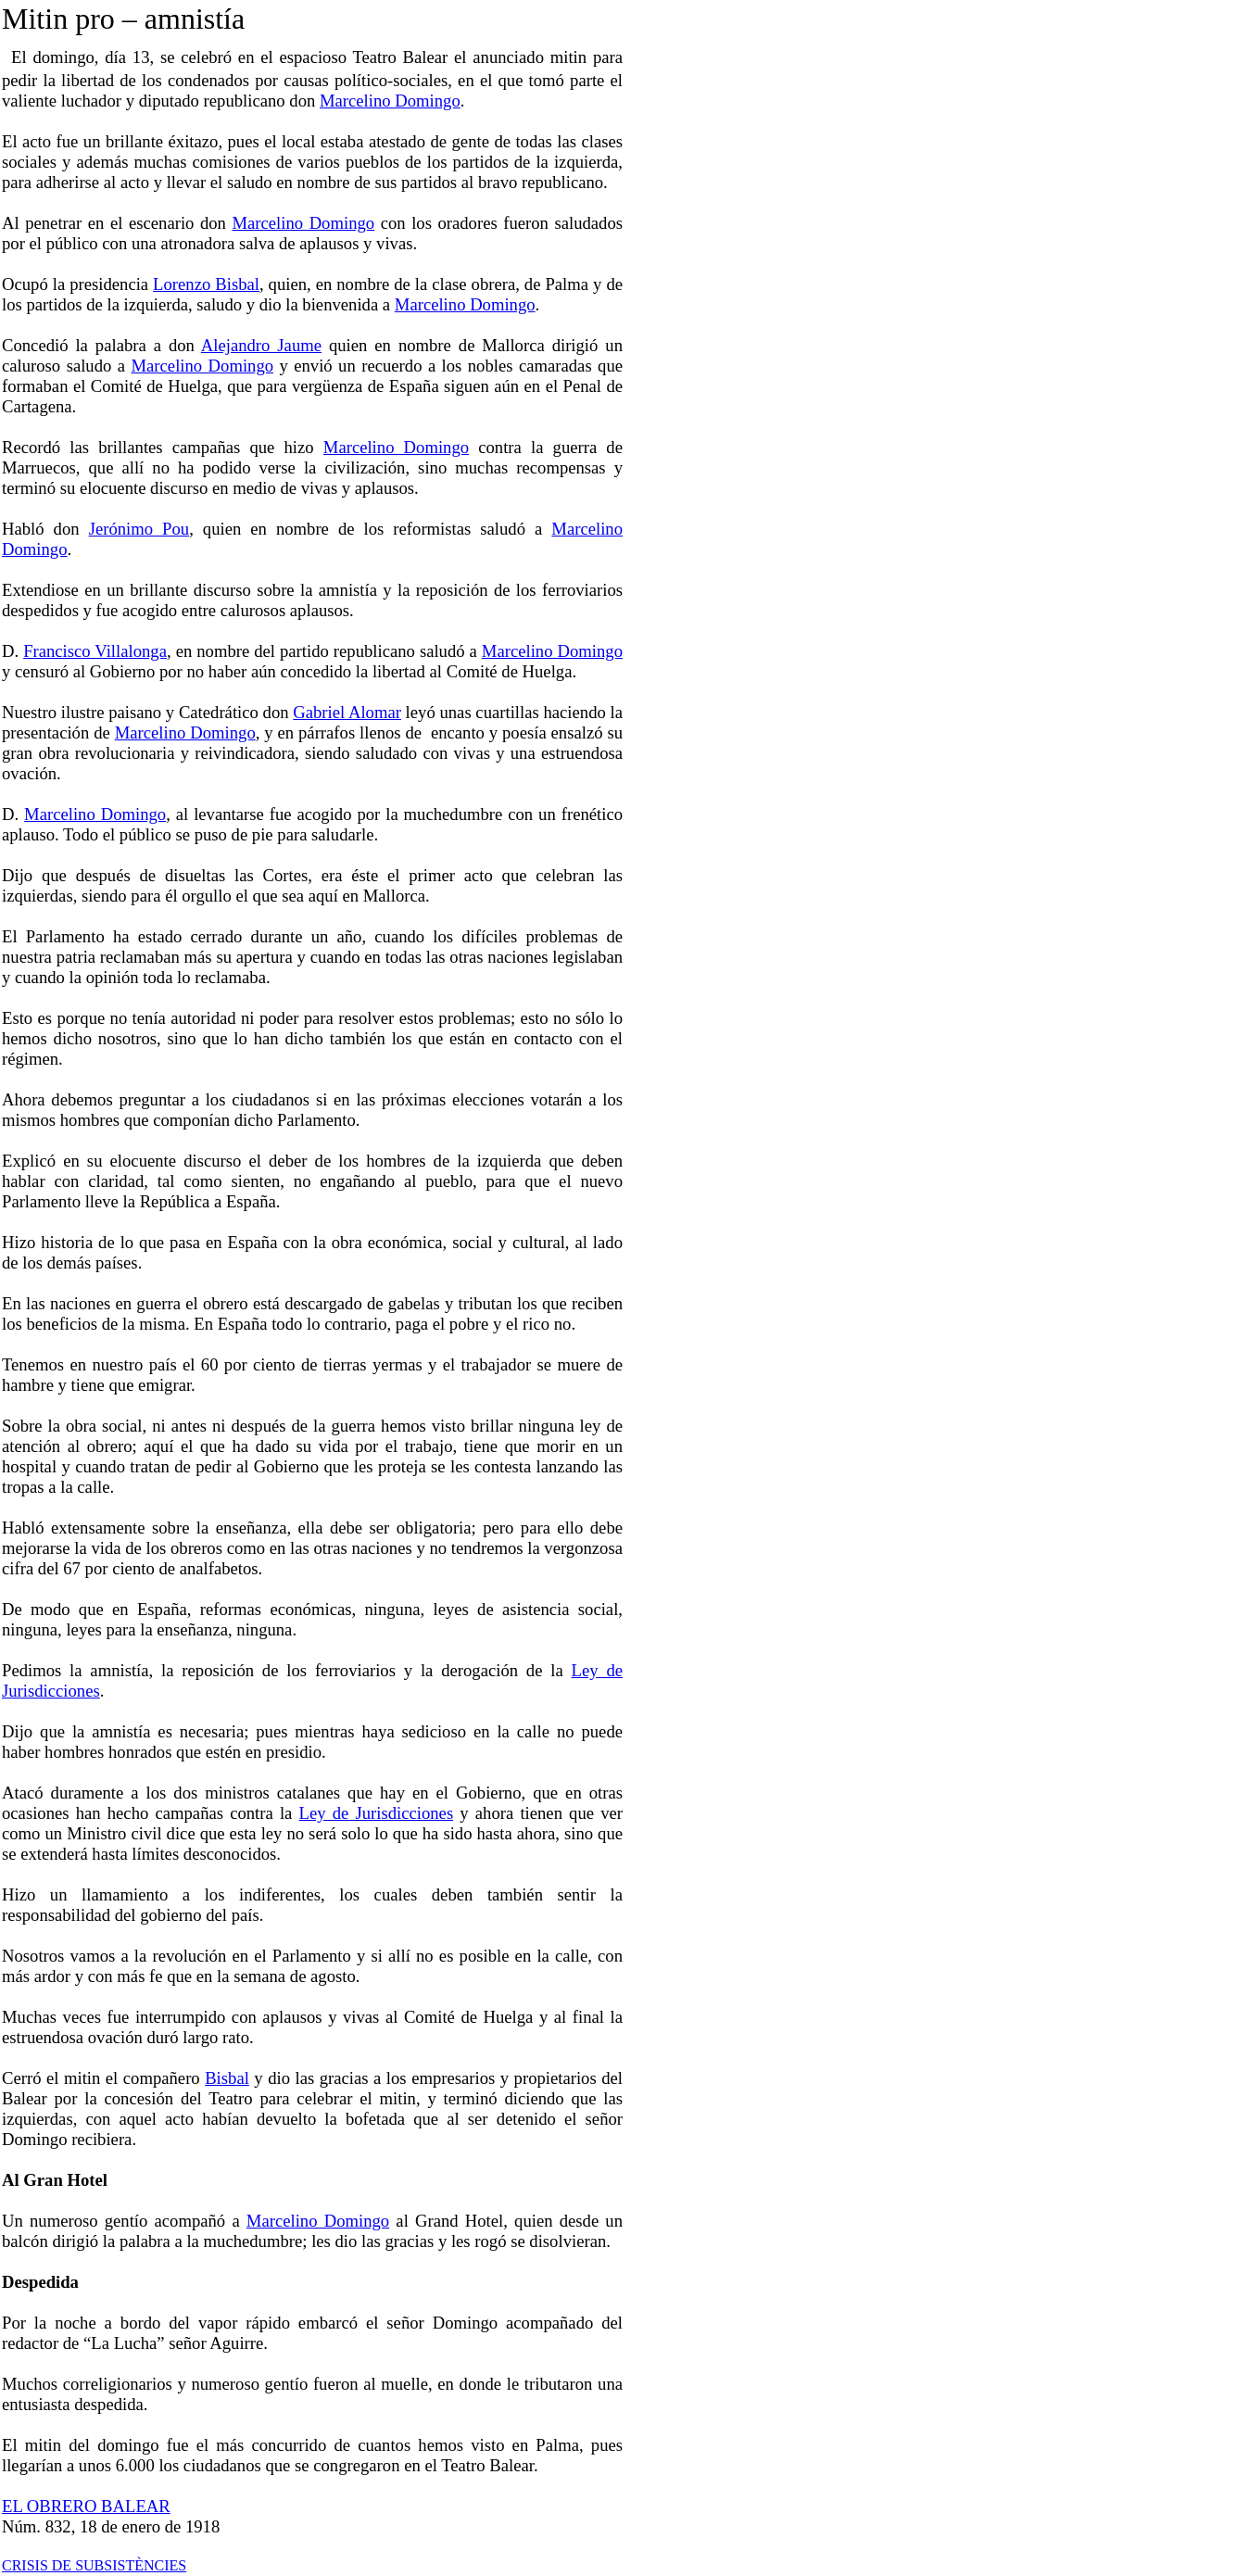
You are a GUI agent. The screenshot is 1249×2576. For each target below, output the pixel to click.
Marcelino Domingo (390, 100)
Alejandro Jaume (261, 345)
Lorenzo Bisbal (206, 284)
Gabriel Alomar (347, 712)
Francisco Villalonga (95, 651)
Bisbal (227, 2078)
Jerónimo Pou (139, 528)
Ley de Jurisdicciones (376, 1813)
